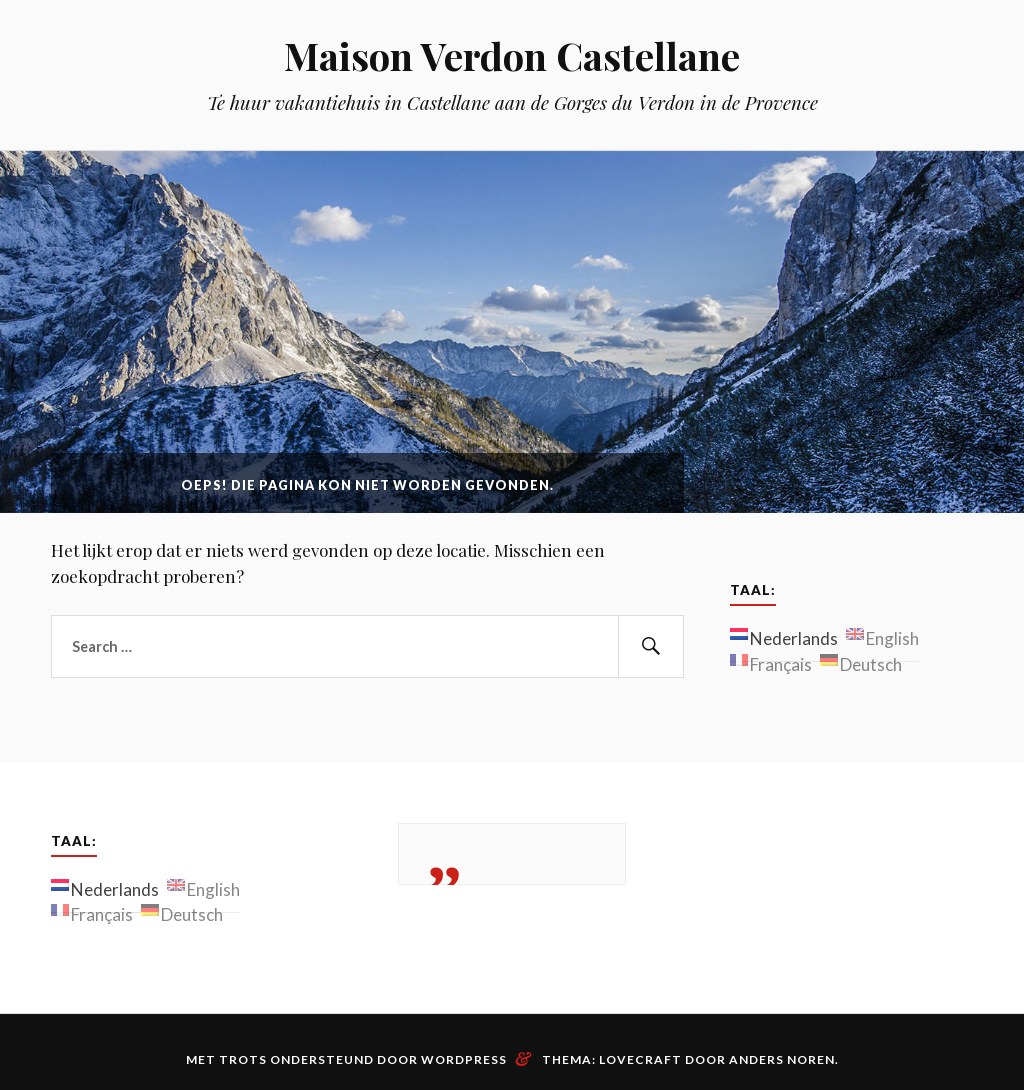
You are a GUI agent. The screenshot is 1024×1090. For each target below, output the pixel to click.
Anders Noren (782, 1059)
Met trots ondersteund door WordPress (346, 1059)
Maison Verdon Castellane (512, 55)
